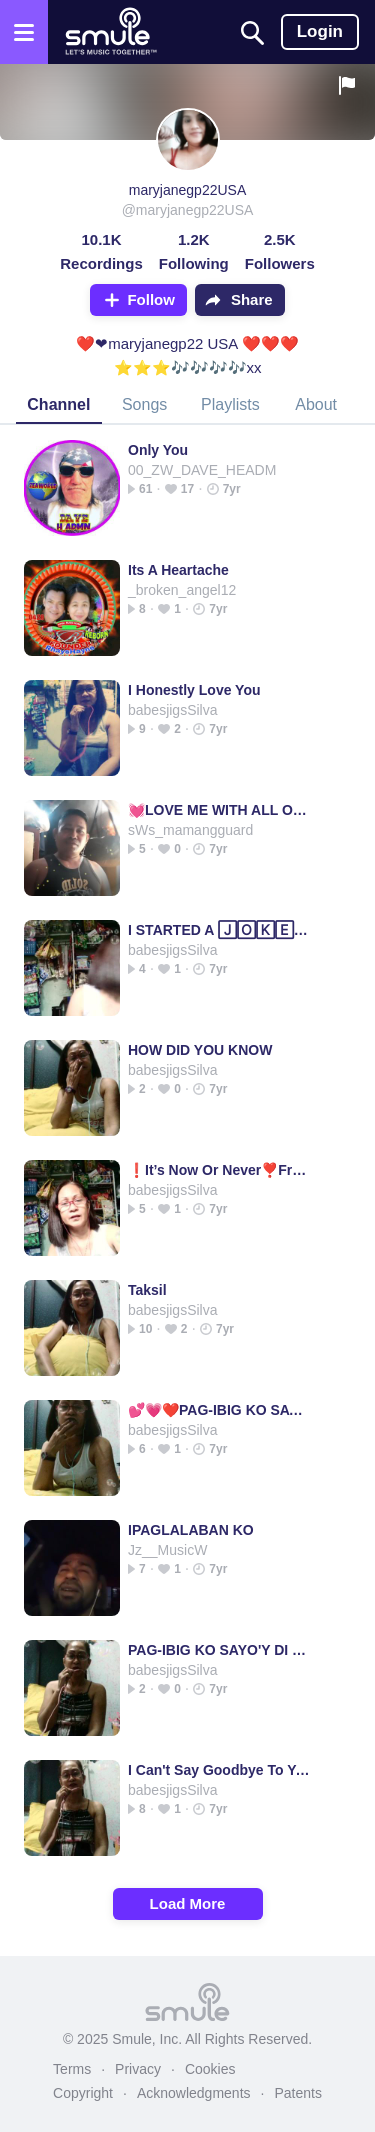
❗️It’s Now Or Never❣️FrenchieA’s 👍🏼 (219, 1170)
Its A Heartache (178, 570)
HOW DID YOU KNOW (200, 1050)
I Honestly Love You (194, 690)
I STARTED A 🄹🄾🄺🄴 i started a (219, 930)
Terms (72, 2069)
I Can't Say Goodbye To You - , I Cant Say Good (219, 1770)
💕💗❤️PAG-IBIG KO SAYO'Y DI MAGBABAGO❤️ (219, 1410)
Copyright (83, 2093)
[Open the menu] (24, 32)
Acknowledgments (194, 2093)
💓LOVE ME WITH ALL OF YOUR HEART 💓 (219, 810)
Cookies (210, 2069)
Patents (297, 2093)
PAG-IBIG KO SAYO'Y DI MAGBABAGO (219, 1650)
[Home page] (110, 32)
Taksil (147, 1290)
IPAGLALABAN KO (191, 1530)
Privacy (138, 2069)
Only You (158, 450)
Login (320, 31)
